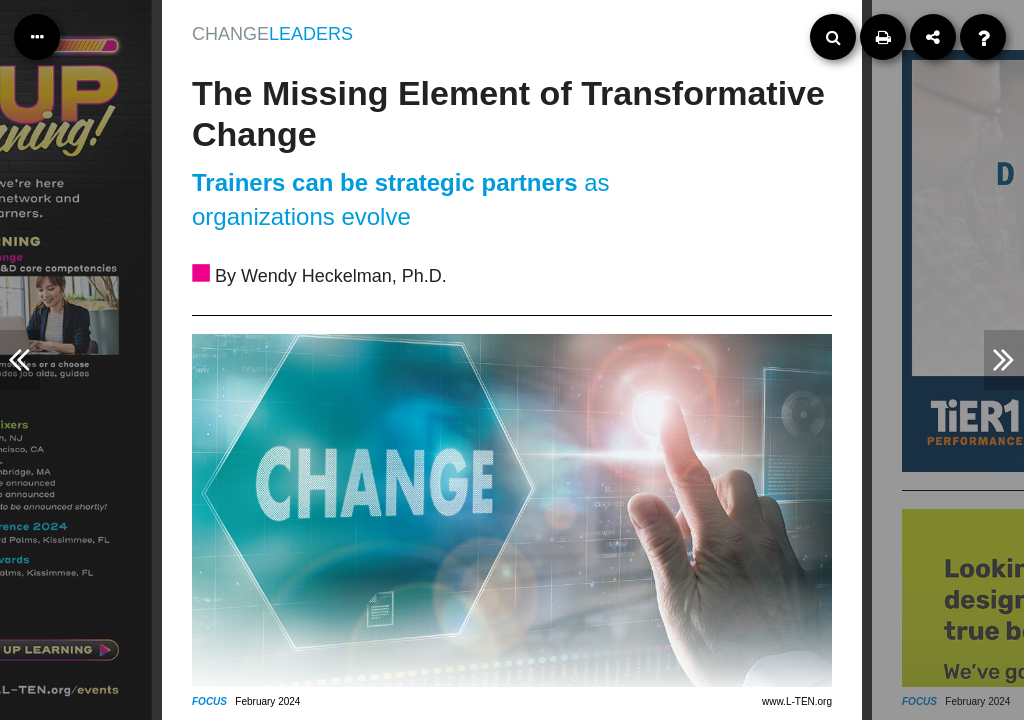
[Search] (833, 37)
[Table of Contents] (37, 37)
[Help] (983, 37)
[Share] (933, 37)
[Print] (883, 37)
